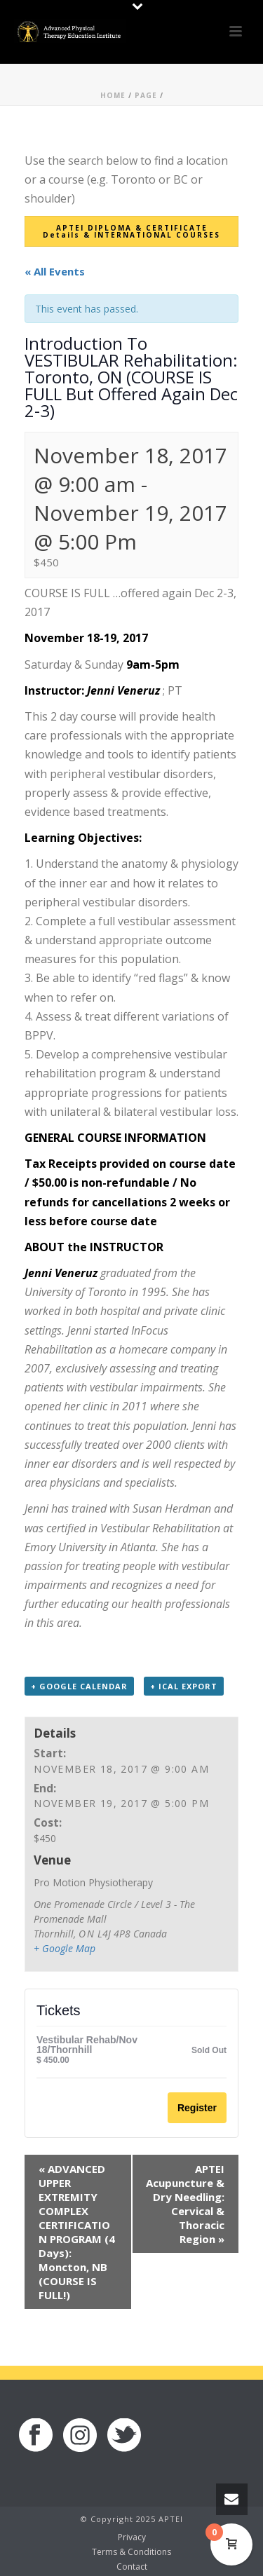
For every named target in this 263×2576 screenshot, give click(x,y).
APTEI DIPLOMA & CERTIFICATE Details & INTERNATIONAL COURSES (131, 231)
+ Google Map (64, 1948)
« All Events (55, 271)
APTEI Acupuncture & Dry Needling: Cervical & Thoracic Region (185, 2204)
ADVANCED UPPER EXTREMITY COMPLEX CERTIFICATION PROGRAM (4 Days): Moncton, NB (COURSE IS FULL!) (77, 2232)
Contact (131, 2566)
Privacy (132, 2537)
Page (146, 95)
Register (197, 2107)
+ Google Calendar (79, 1686)
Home (113, 95)
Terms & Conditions (131, 2552)
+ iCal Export (183, 1686)
